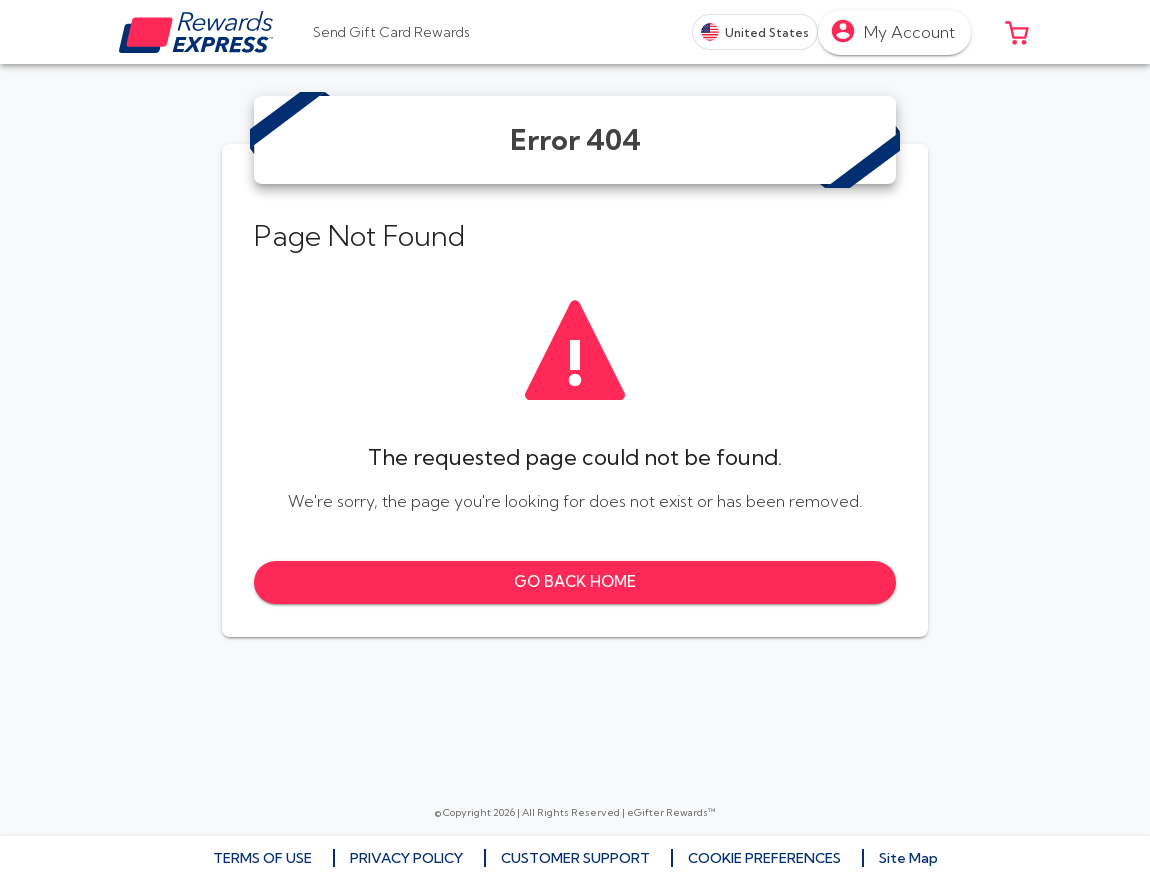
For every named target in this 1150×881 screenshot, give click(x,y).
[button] (1017, 32)
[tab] (391, 32)
